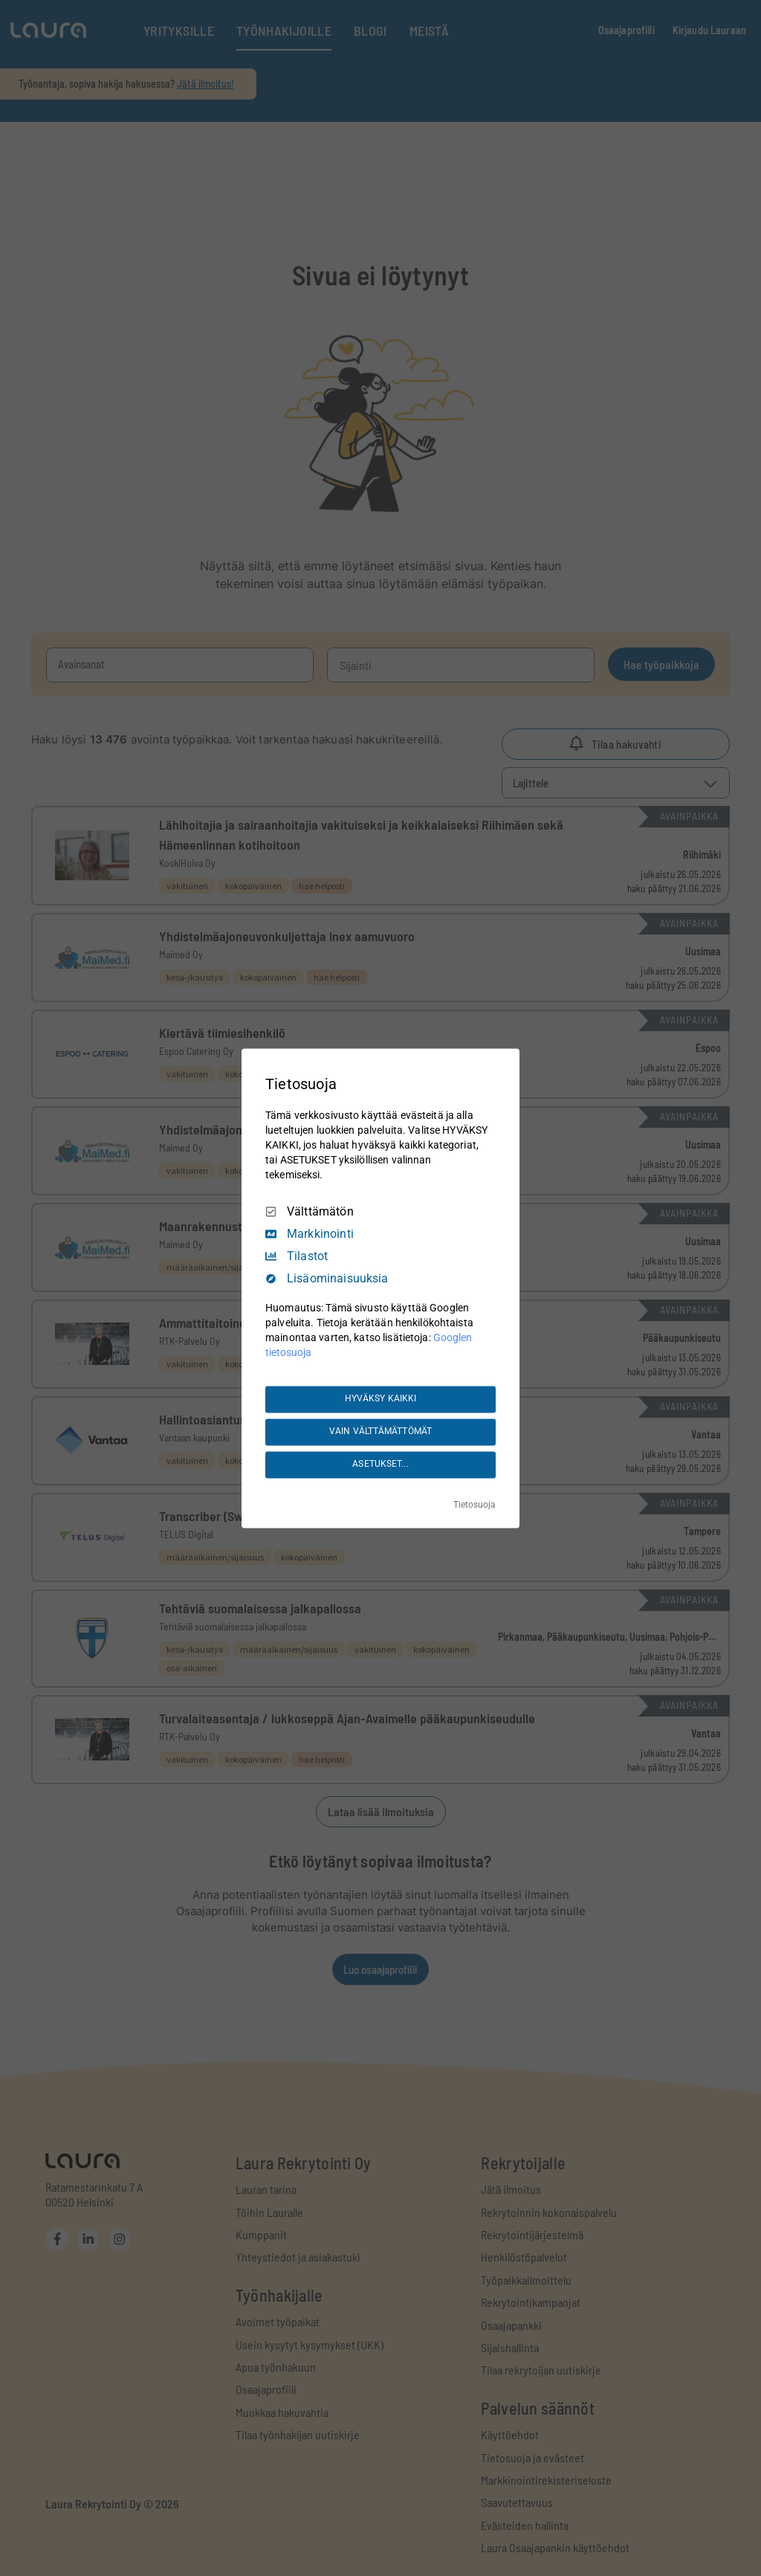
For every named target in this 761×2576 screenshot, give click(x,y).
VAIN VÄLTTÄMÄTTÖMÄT (380, 1432)
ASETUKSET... (380, 1464)
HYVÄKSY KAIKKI (381, 1399)
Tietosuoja (474, 1504)
